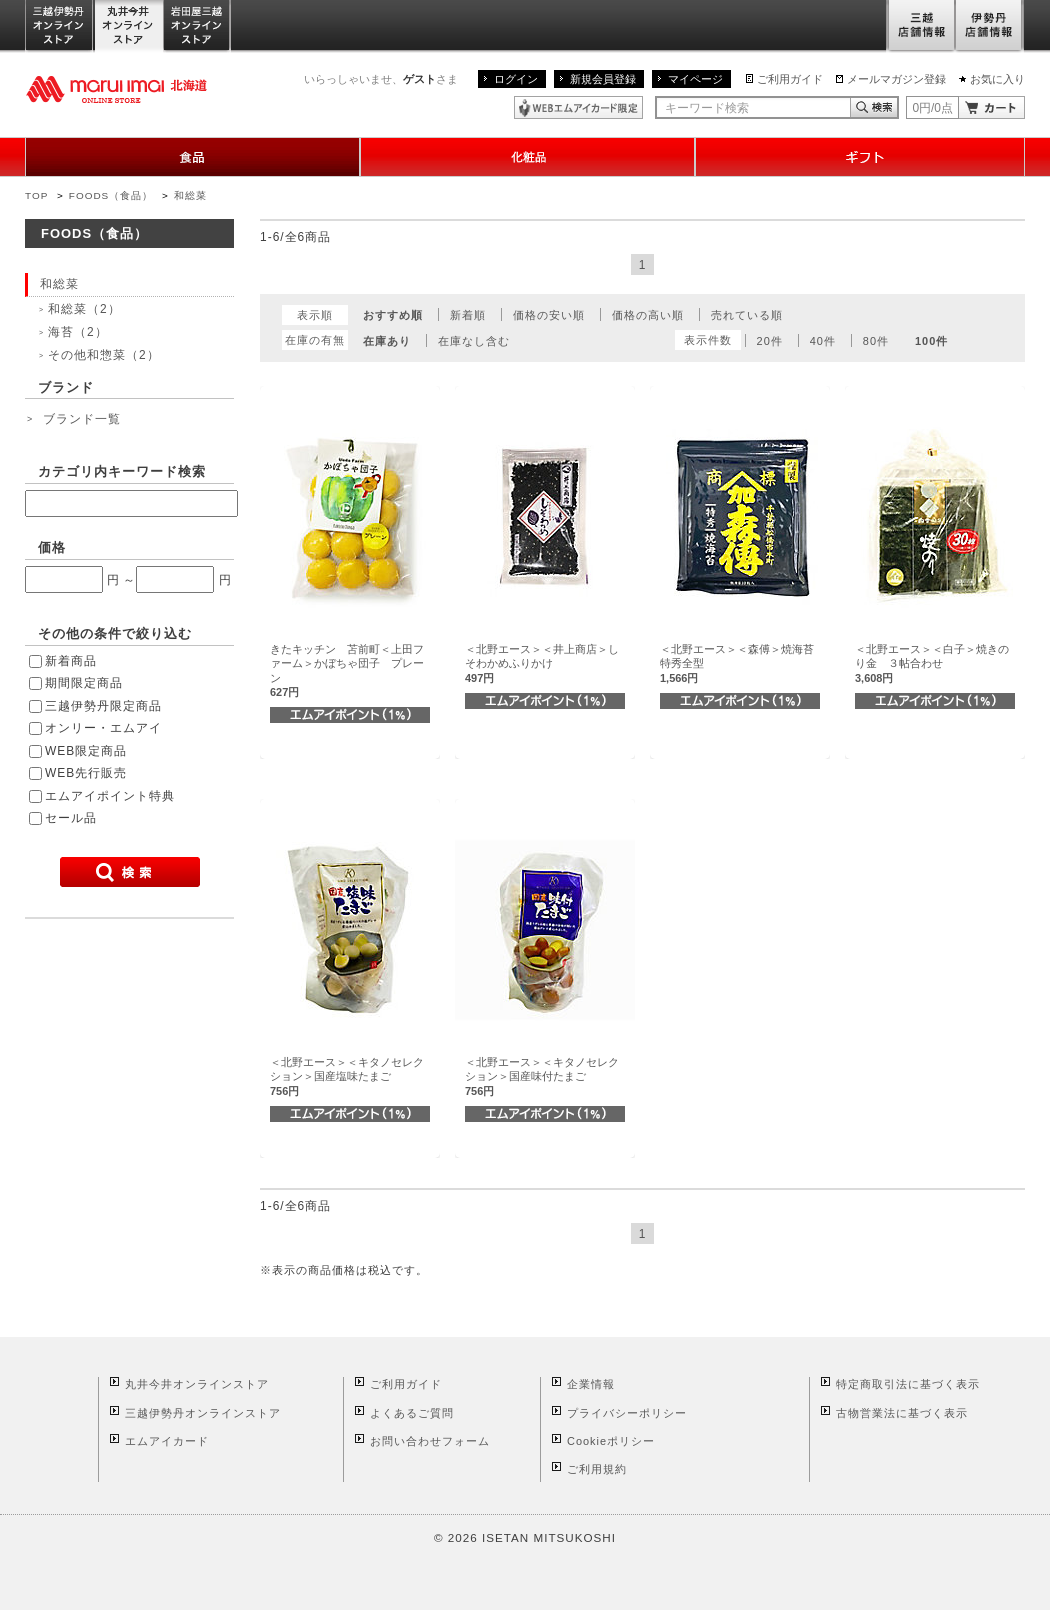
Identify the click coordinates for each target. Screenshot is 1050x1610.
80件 (876, 341)
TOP (36, 195)
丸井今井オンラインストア (129, 26)
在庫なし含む (474, 341)
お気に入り (997, 79)
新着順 (468, 315)
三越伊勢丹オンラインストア (60, 26)
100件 (931, 341)
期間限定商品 (84, 683)
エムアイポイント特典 (110, 796)
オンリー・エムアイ (103, 728)
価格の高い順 (648, 315)
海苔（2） (78, 332)
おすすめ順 (393, 315)
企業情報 (591, 1384)
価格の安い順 (549, 315)
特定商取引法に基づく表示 (908, 1384)
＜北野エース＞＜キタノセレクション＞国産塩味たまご (347, 1076)
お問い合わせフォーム (430, 1441)
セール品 (71, 818)
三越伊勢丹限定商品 (103, 706)
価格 (52, 547)
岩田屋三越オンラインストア (197, 26)
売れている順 (747, 315)
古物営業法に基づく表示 (902, 1413)
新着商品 (71, 661)
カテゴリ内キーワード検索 (122, 471)
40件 (823, 341)
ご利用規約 (597, 1469)
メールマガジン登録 (896, 79)
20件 (770, 341)
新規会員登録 (603, 79)
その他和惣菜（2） (104, 355)
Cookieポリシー (611, 1441)
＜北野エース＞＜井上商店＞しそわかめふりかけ (542, 663)
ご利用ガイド (790, 79)
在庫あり (387, 341)
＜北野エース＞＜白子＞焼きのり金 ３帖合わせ (932, 663)
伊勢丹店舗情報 (990, 26)
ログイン (516, 79)
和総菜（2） (84, 309)
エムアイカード (167, 1441)
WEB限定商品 (86, 751)
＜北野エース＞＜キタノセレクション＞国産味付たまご (542, 1076)
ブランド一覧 (82, 419)
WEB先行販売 (86, 773)
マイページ (695, 79)
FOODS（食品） (111, 195)
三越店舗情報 (920, 26)
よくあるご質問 (412, 1413)
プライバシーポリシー (627, 1413)
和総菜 (190, 195)
